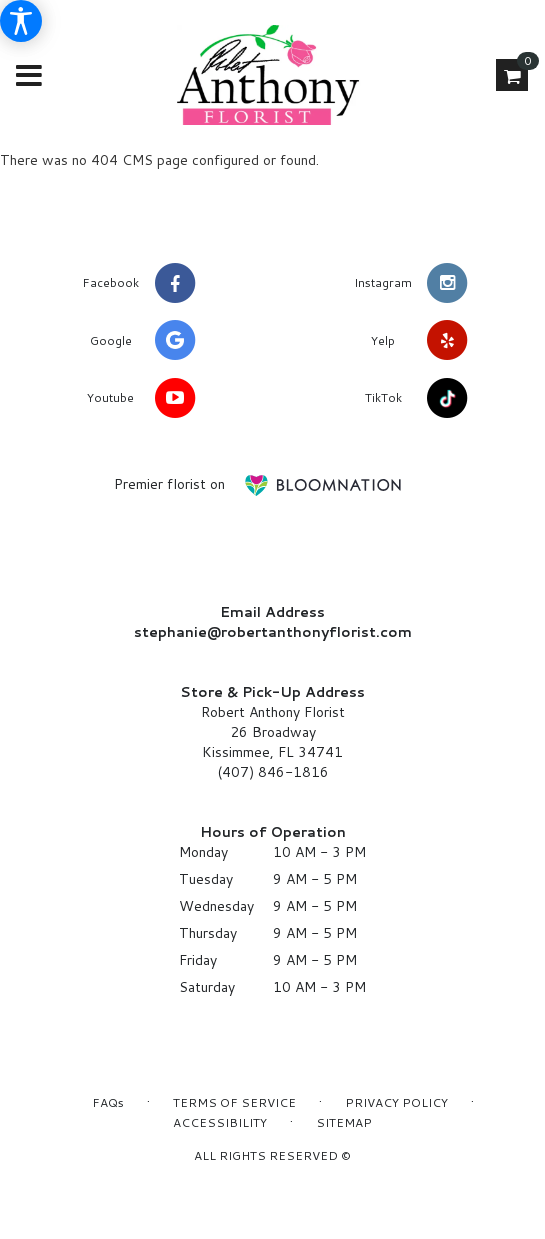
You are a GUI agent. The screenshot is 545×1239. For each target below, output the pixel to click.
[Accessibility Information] (21, 21)
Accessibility (220, 1122)
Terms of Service (234, 1102)
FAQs (108, 1102)
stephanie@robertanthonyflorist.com (273, 632)
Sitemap (344, 1122)
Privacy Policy (396, 1102)
